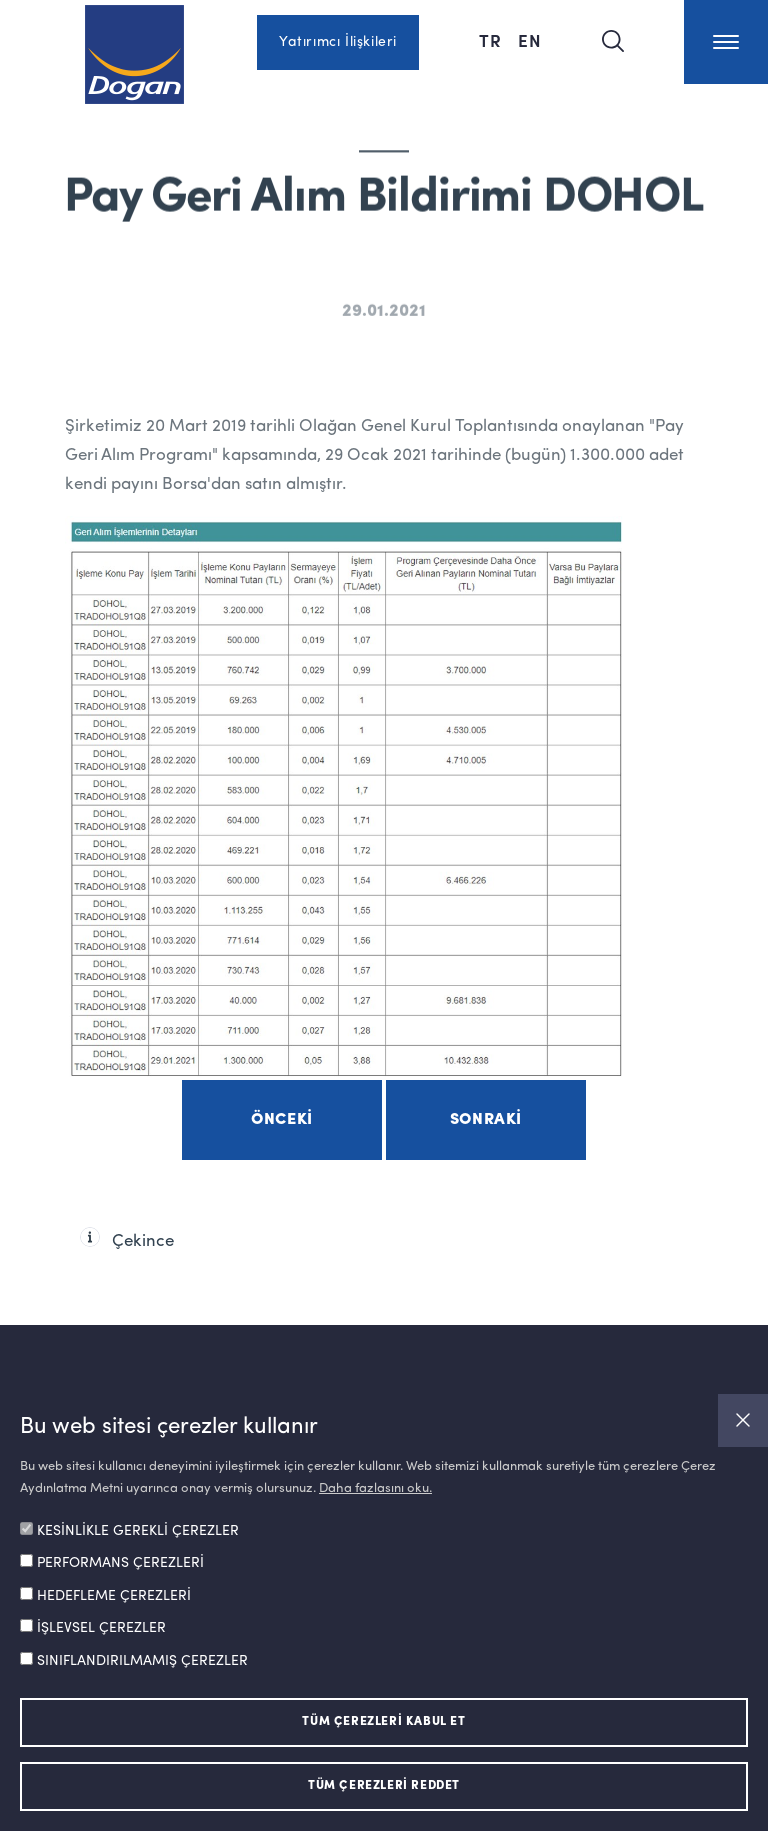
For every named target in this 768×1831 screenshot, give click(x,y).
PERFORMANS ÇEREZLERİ (120, 1563)
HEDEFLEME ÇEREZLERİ (114, 1596)
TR (490, 40)
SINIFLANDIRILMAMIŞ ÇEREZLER (142, 1661)
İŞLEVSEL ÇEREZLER (101, 1628)
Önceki (282, 1120)
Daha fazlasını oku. (375, 1488)
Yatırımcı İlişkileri (338, 42)
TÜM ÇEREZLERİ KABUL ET (383, 1722)
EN (530, 40)
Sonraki (486, 1120)
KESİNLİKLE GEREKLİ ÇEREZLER (138, 1531)
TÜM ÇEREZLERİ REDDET (384, 1786)
